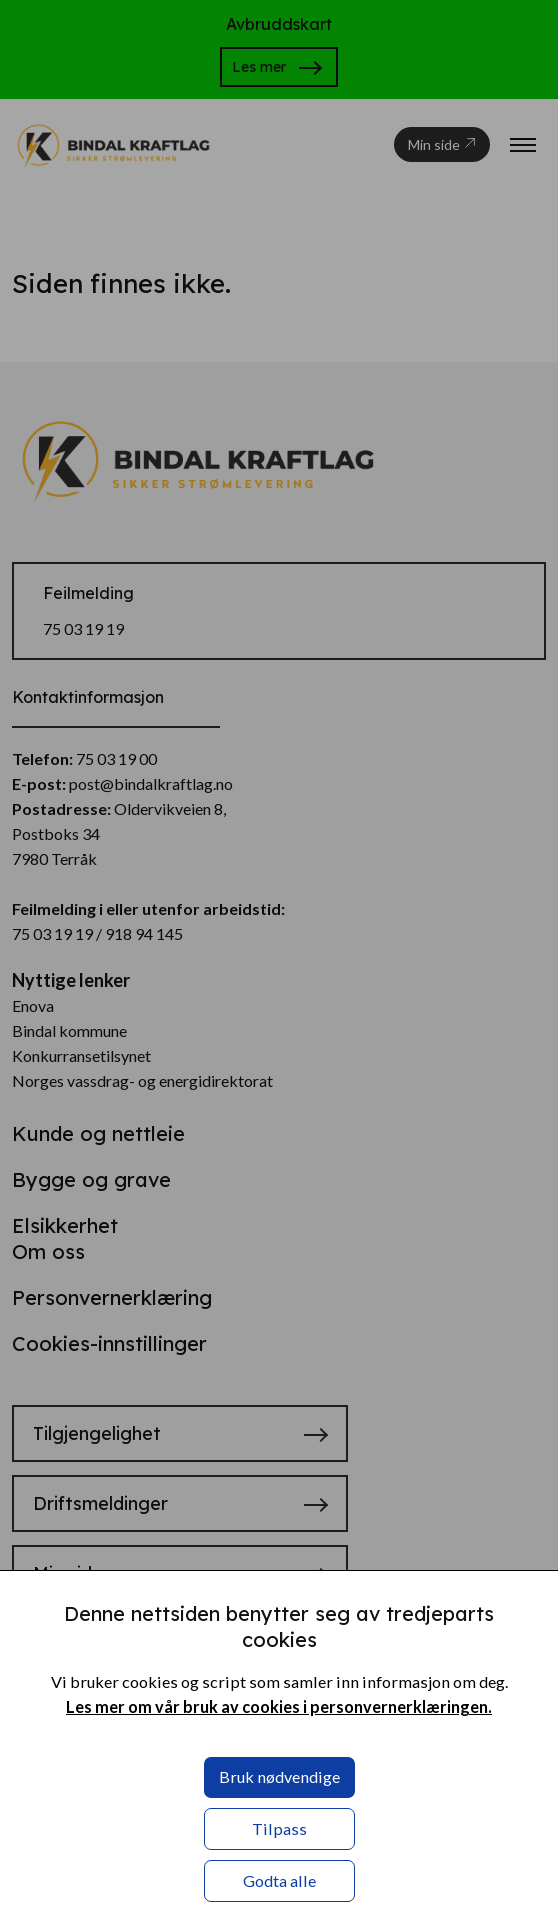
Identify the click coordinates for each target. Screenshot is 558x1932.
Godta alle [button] (279, 1880)
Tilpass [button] (279, 1828)
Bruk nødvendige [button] (279, 1776)
